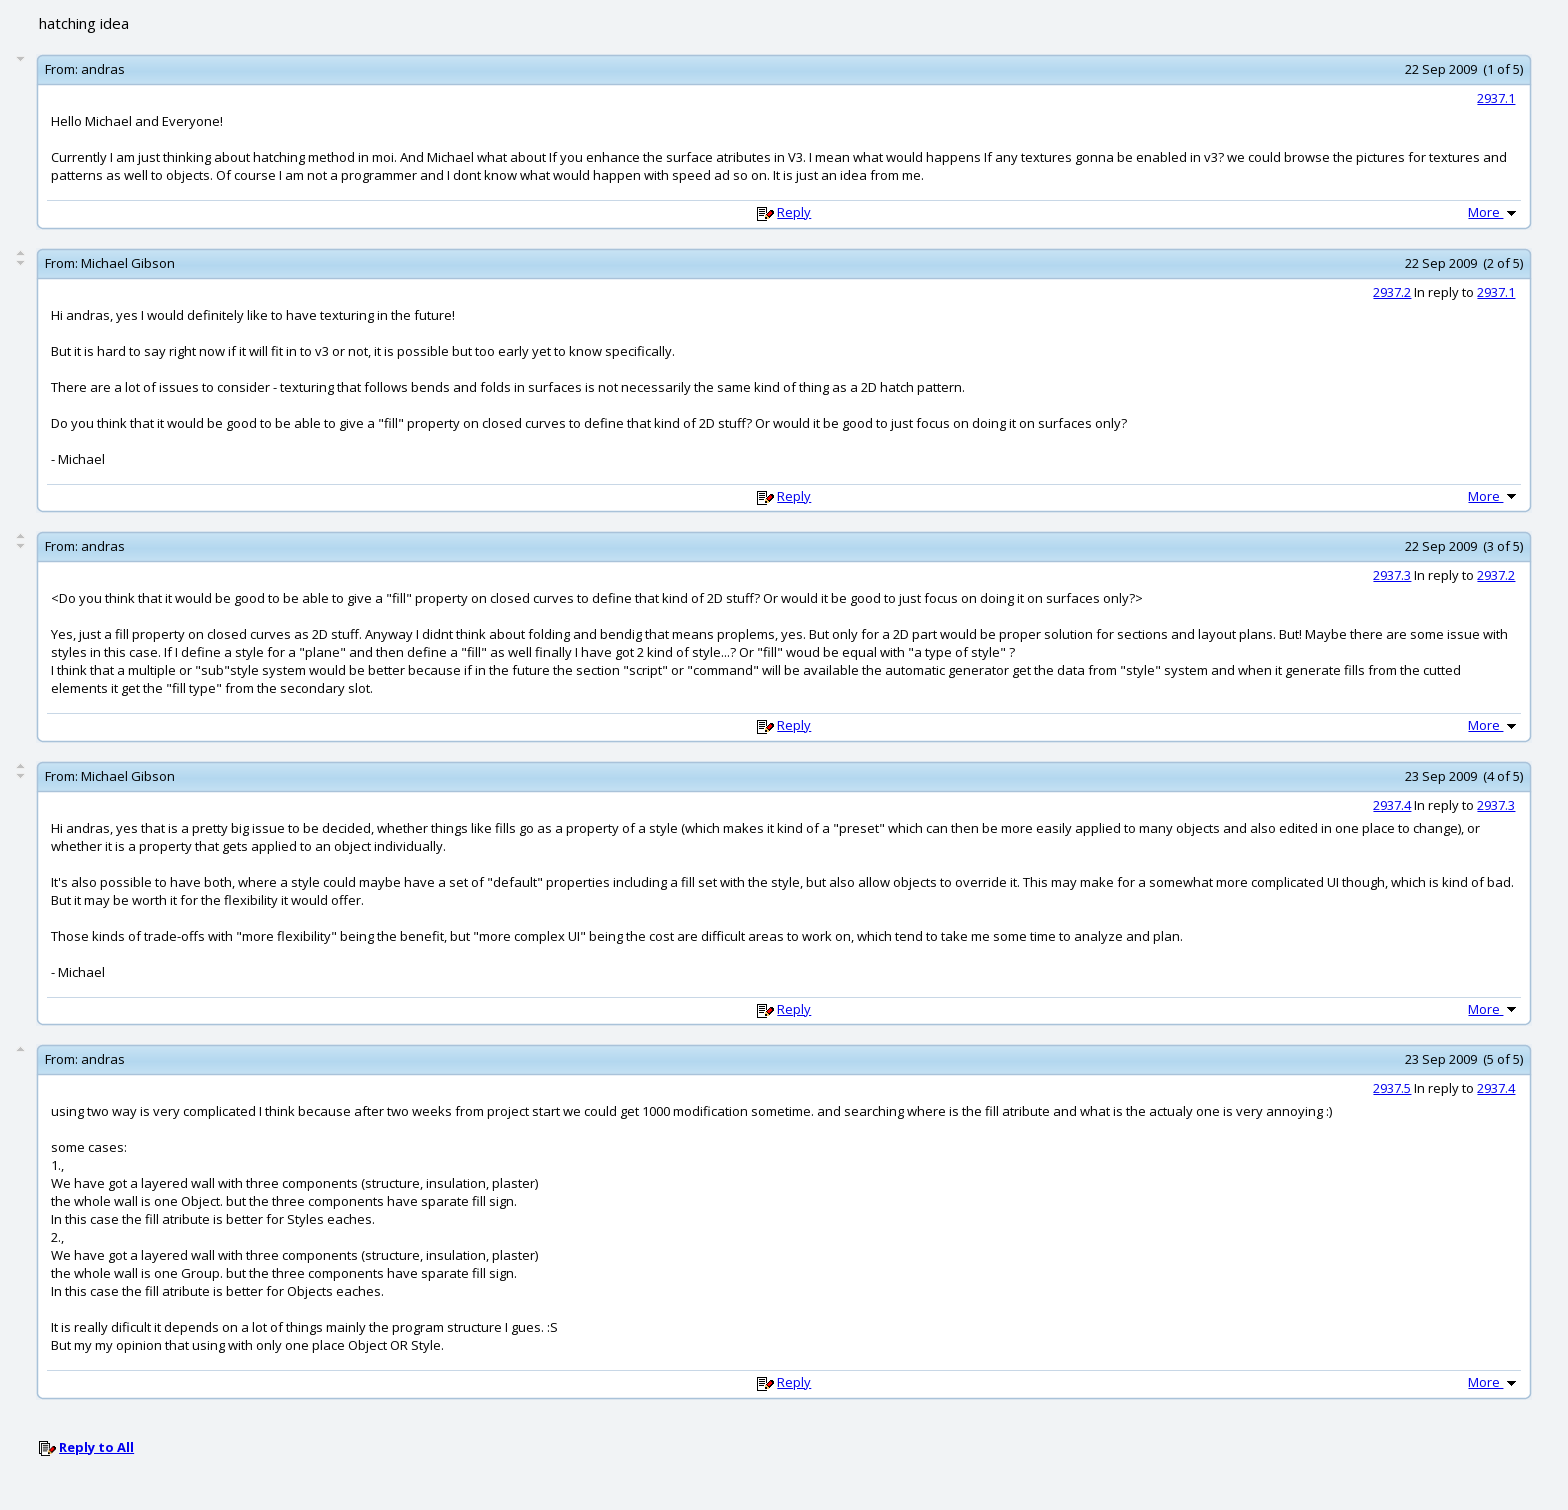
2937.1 (1496, 98)
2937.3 (1392, 575)
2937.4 (1392, 805)
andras (103, 69)
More (1494, 212)
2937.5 (1392, 1088)
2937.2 (1392, 292)
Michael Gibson (128, 263)
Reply (794, 212)
